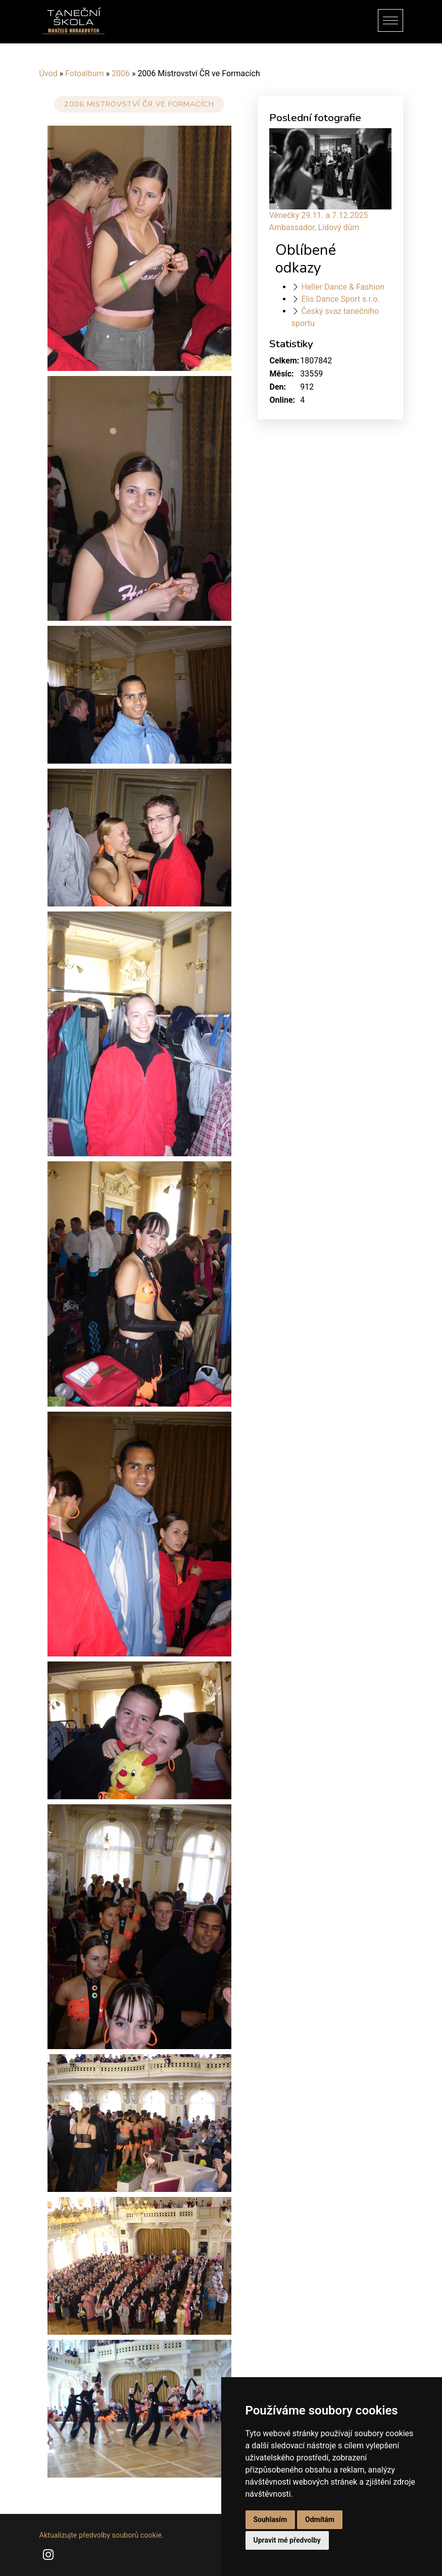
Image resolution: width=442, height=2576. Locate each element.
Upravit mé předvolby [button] (287, 2540)
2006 (121, 73)
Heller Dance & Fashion (342, 287)
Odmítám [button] (319, 2519)
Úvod (48, 73)
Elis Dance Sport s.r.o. (340, 299)
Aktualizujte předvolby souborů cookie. (101, 2535)
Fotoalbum (84, 73)
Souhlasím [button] (270, 2519)
